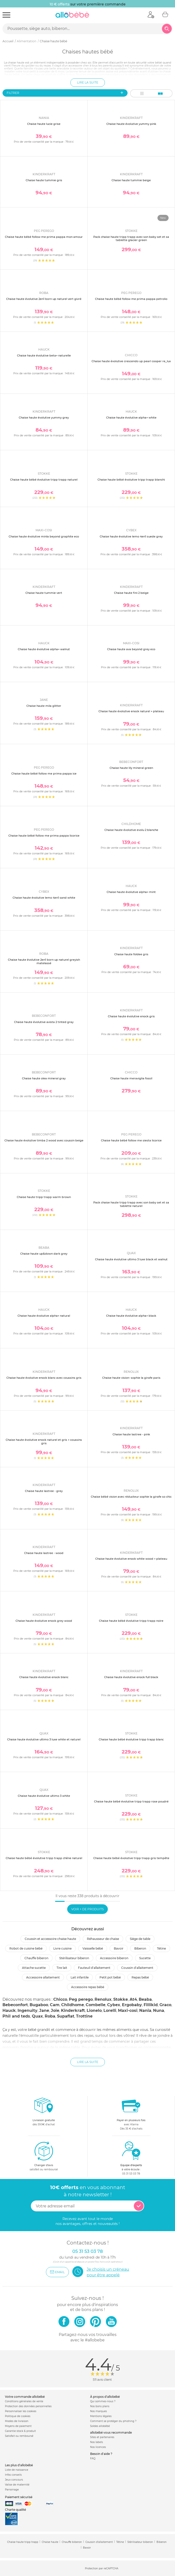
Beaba (145, 1999)
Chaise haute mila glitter (43, 706)
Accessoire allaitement (43, 1977)
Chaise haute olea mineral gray (44, 1078)
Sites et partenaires (102, 2437)
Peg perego (81, 1999)
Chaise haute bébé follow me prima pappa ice (44, 773)
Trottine (84, 2016)
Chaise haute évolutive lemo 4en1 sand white (44, 897)
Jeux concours (14, 2479)
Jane (44, 2010)
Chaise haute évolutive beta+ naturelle (44, 355)
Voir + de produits (87, 1909)
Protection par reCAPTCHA (101, 2568)
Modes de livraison (16, 2421)
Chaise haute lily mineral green (131, 768)
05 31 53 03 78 (131, 2173)
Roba (50, 2016)
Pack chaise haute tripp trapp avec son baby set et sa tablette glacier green (131, 238)
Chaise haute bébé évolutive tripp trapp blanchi (131, 479)
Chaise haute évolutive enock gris (131, 1016)
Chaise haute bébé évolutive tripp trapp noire (131, 1620)
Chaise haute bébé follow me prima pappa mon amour (44, 237)
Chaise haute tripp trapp (22, 2542)
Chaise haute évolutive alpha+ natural (44, 1315)
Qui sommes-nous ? (103, 2401)
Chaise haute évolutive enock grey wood (44, 1620)
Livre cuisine (62, 1948)
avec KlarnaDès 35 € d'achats (131, 2113)
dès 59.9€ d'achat (44, 2113)
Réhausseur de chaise (103, 1939)
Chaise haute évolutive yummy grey (44, 417)
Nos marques (98, 2411)
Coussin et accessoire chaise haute (50, 1939)
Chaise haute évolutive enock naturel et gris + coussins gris (44, 1441)
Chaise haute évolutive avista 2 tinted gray (44, 1022)
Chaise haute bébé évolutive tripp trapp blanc (131, 1739)
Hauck (9, 2010)
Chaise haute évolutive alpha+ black (131, 1315)
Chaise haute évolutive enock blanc (43, 1677)
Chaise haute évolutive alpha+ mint (131, 892)
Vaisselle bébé (92, 1948)
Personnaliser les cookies (20, 2411)
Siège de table (140, 1939)
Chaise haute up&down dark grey (43, 1253)
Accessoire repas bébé (87, 1987)
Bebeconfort (15, 2004)
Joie (55, 2010)
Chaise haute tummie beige (131, 180)
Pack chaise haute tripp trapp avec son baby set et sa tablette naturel (131, 1204)
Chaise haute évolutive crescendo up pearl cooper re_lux (131, 361)
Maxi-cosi (127, 2010)
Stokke (120, 1999)
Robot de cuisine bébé (25, 1948)
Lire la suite (87, 82)
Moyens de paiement (18, 2426)
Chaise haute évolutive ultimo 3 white (44, 1796)
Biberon (140, 1948)
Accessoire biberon (114, 1958)
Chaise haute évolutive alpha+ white (131, 417)
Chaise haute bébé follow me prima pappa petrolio (131, 299)
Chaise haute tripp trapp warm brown (44, 1197)
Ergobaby (132, 2004)
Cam (54, 2004)
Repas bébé (140, 1977)
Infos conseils (13, 2474)
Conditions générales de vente (24, 2401)
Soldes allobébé (100, 2426)
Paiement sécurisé (18, 2497)
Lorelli (109, 2010)
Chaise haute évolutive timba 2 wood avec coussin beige (43, 1140)
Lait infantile (80, 1977)
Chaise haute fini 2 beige (131, 593)
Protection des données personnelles (28, 2406)
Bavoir (118, 1948)
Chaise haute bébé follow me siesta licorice (131, 1140)
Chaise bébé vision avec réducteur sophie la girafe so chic (131, 1496)
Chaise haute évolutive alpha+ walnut (44, 649)
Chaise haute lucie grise (43, 124)
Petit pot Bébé (110, 1977)
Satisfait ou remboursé (19, 2436)
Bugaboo (39, 2004)
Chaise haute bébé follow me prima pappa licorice (43, 835)
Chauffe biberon (36, 1958)
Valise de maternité (17, 2484)
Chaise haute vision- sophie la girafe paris (131, 1377)
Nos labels (96, 2442)
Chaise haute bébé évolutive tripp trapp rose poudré (131, 1801)
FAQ (92, 2458)
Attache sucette (34, 1968)
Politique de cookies (17, 2416)
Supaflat (65, 2016)
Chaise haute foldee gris (131, 954)
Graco (165, 2004)
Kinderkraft (73, 2010)
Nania (145, 2010)
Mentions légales (101, 2416)
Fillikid (151, 2004)
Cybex (113, 2004)
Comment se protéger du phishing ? (113, 2421)
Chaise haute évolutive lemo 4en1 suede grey (131, 536)
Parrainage (12, 2489)
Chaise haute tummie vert (43, 593)
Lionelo (94, 2010)
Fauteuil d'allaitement (94, 1968)
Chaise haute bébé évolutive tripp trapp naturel (44, 479)
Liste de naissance (16, 2469)
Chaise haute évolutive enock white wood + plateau (131, 1558)
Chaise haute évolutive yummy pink (131, 124)
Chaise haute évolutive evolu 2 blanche (131, 830)
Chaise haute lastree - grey (44, 1491)
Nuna (158, 2010)
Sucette (145, 1958)
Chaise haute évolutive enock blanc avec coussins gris (43, 1377)
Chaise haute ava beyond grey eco (131, 649)
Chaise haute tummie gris (44, 180)
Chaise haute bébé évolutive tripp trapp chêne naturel (44, 1858)
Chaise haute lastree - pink (131, 1434)
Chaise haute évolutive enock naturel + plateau (131, 711)
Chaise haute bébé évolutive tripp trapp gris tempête (131, 1858)
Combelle (95, 2004)
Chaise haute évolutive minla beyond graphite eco (44, 536)
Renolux (103, 1999)
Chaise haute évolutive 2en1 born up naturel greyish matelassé (44, 961)
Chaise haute (50, 2542)
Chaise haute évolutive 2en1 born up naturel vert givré (43, 299)
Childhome (72, 2004)
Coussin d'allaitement (137, 1968)
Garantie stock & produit (20, 2431)
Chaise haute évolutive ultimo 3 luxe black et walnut (131, 1259)
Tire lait (62, 1968)
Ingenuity (28, 2010)
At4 (133, 1999)
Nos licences (98, 2447)
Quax (37, 2016)
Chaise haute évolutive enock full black (131, 1677)
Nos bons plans (99, 2406)
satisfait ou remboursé (44, 2156)
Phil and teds (16, 2016)
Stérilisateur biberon (74, 1958)
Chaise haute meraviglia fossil (131, 1078)
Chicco (60, 1999)
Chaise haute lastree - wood (43, 1553)
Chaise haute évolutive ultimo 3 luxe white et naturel (43, 1739)
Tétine (161, 1948)
